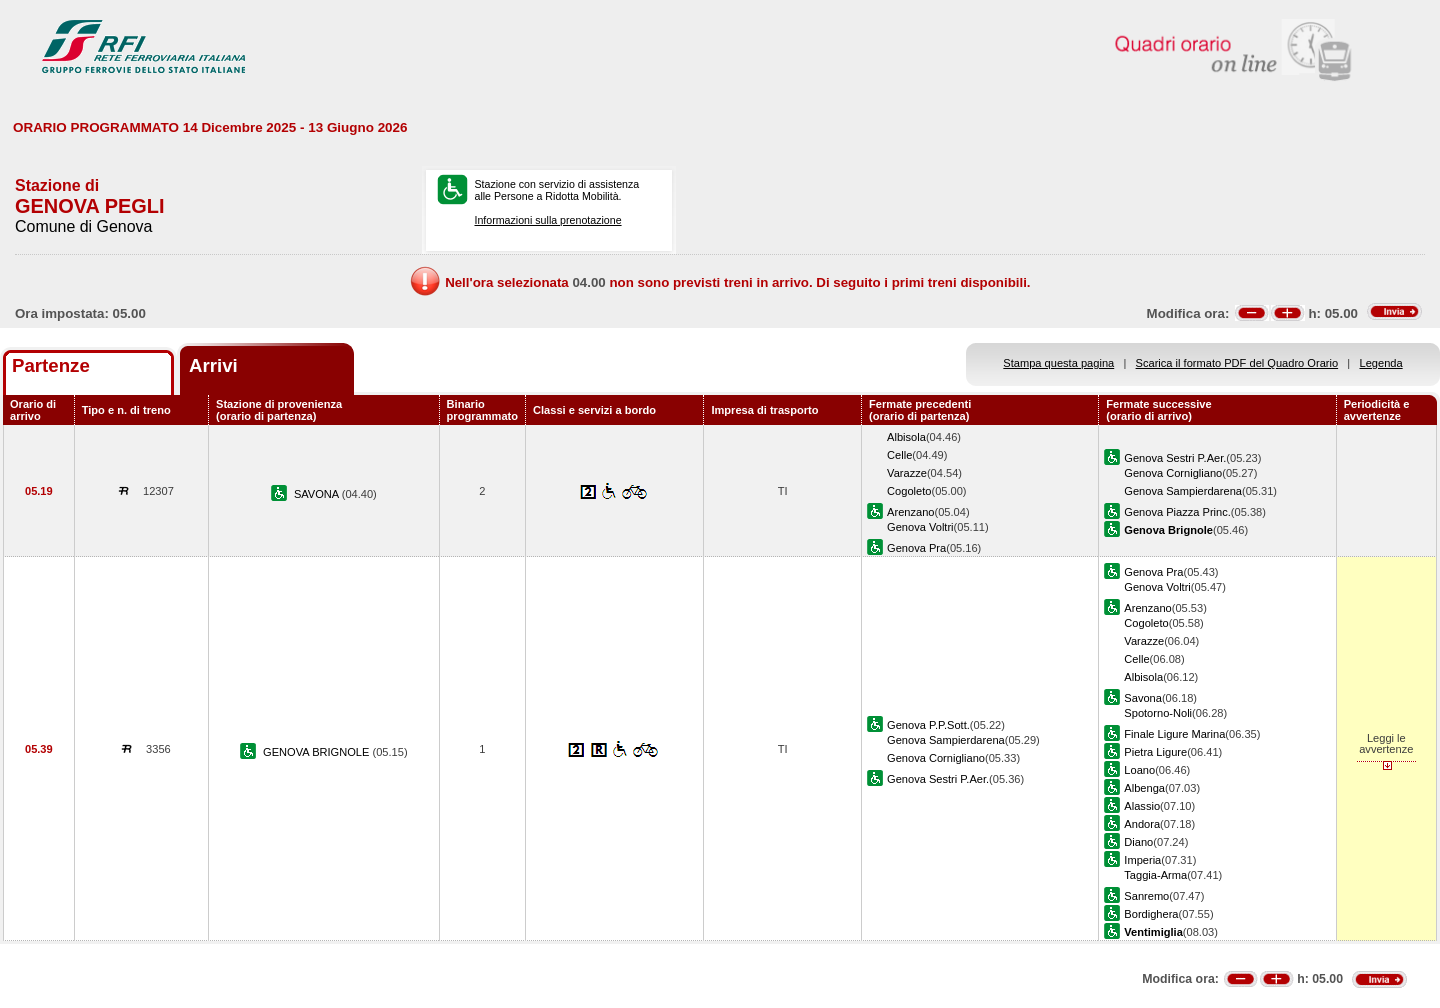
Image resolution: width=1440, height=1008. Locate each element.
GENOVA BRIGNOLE (317, 752)
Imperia (1142, 860)
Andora (1142, 824)
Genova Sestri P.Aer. (1175, 458)
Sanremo (1146, 896)
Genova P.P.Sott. (928, 725)
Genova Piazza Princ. (1177, 512)
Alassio (1142, 806)
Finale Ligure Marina (1174, 734)
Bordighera (1151, 914)
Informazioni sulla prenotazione (547, 220)
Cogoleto (909, 491)
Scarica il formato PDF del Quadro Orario (1237, 363)
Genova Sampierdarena (1183, 491)
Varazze (907, 473)
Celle (899, 455)
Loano (1139, 770)
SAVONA (318, 494)
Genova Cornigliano (1173, 473)
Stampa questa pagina (1058, 363)
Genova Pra (916, 548)
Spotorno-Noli (1158, 713)
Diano (1138, 842)
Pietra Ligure (1155, 752)
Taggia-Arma (1155, 875)
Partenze (51, 365)
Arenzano (910, 512)
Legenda (1381, 363)
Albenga (1144, 788)
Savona (1143, 698)
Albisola (906, 437)
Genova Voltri (920, 527)
